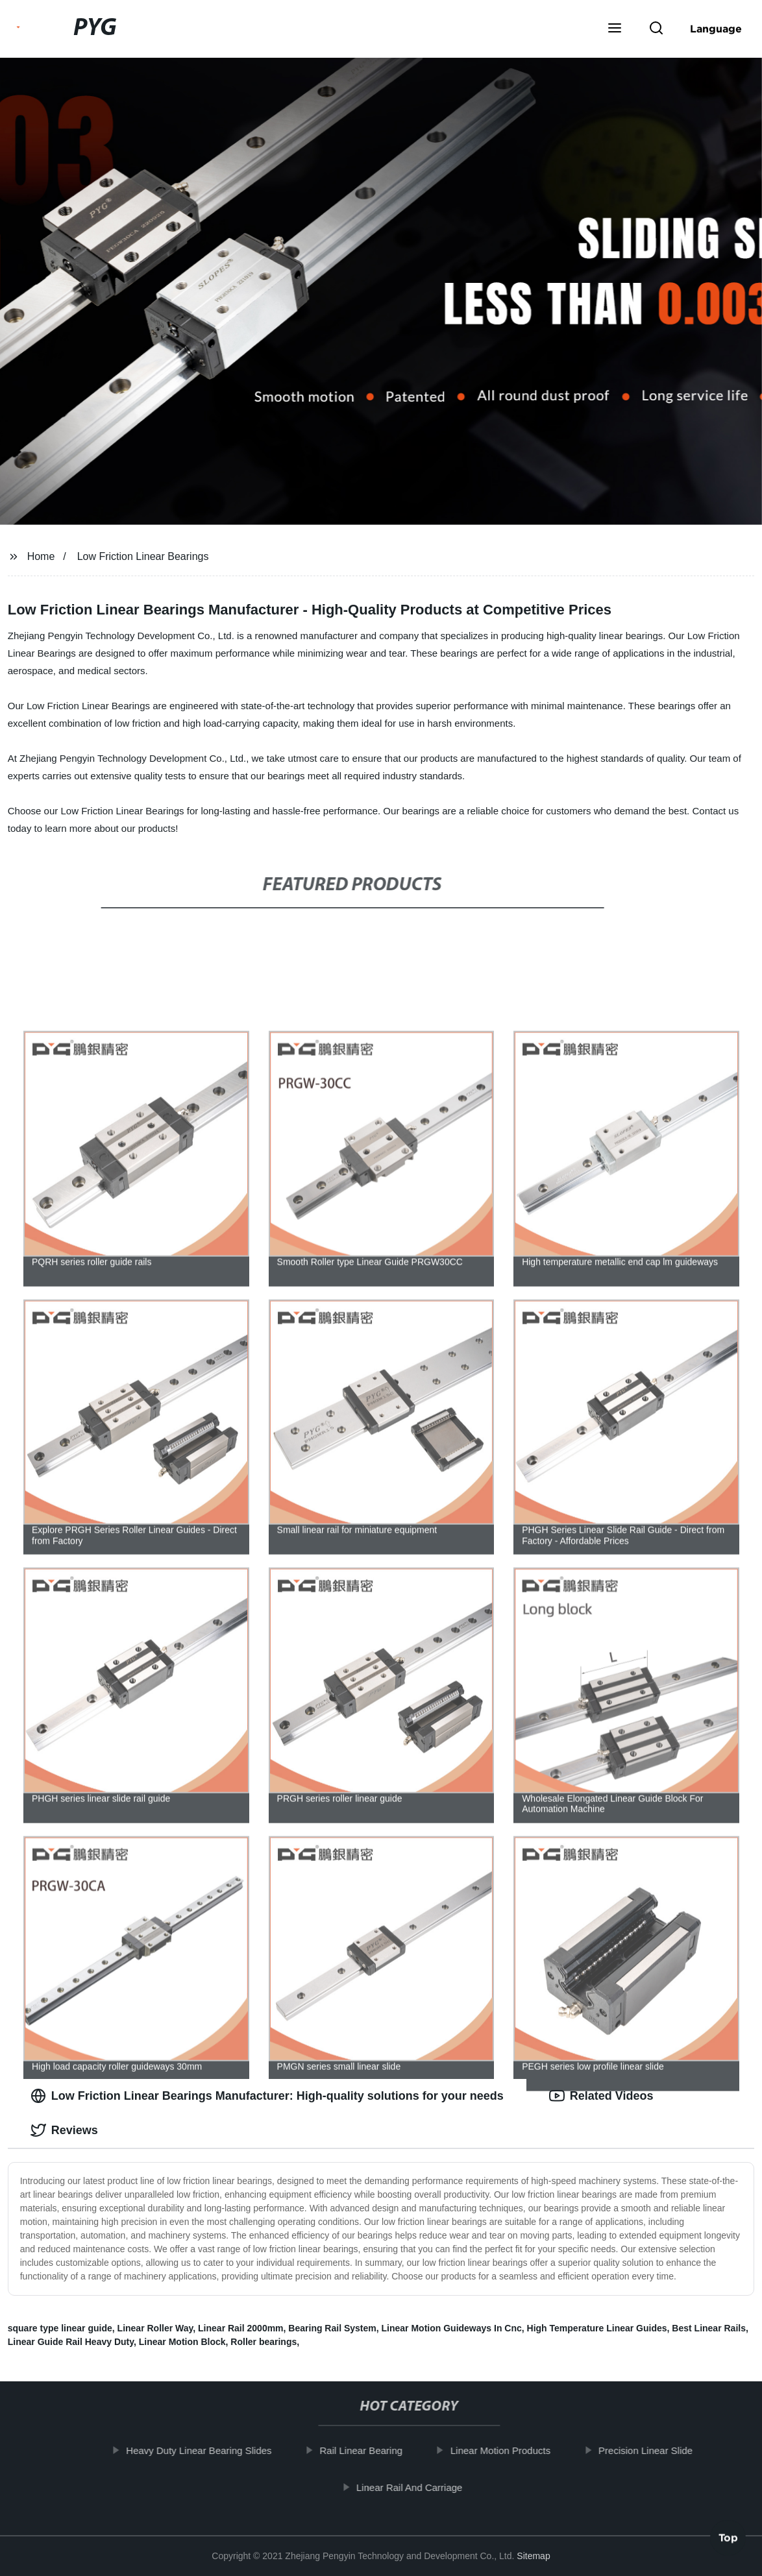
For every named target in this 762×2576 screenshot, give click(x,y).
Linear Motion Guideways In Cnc (452, 2328)
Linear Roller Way (155, 2328)
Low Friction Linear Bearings (143, 556)
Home (41, 556)
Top (728, 2541)
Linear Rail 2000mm (241, 2328)
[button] (614, 29)
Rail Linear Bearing (369, 2450)
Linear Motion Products (508, 2450)
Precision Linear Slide (654, 2450)
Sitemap (533, 2556)
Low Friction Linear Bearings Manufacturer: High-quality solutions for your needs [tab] (267, 2096)
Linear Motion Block (182, 2342)
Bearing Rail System (332, 2328)
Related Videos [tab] (601, 2096)
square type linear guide (60, 2328)
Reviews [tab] (64, 2130)
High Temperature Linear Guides (597, 2328)
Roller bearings (263, 2342)
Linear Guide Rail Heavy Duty (71, 2342)
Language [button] (716, 28)
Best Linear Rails (709, 2328)
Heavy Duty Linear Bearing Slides (207, 2450)
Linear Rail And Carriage (418, 2486)
